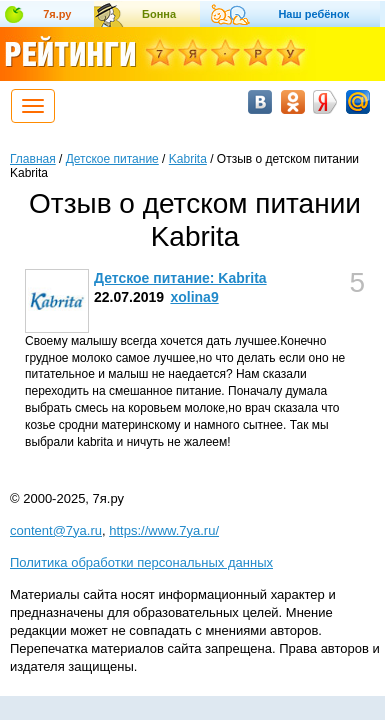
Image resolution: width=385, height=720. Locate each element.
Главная (33, 159)
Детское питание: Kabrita (180, 278)
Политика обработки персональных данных (141, 562)
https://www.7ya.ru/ (164, 530)
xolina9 (194, 297)
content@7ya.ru (56, 530)
